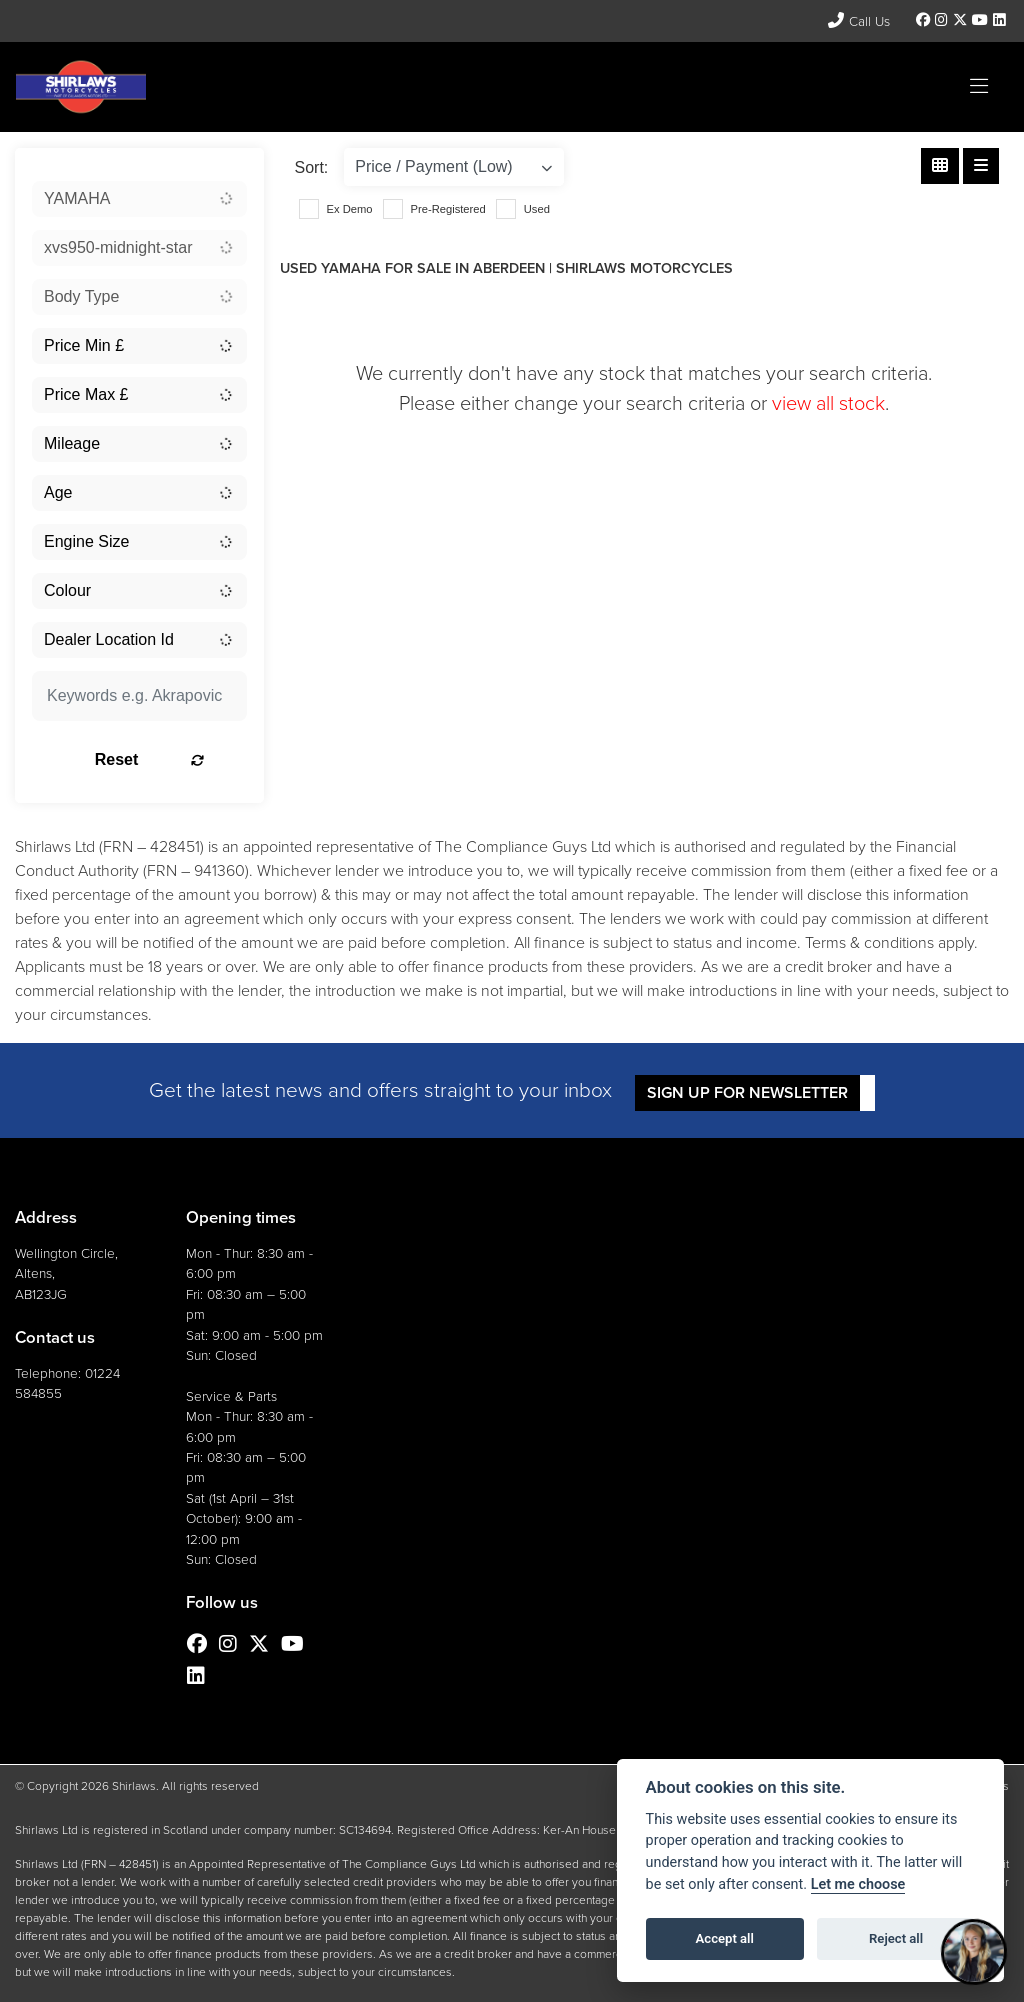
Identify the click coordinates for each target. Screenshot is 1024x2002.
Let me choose (858, 1884)
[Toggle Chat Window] (974, 1952)
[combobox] (139, 199)
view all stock (828, 403)
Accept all (725, 1938)
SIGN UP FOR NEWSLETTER (750, 1092)
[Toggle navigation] (979, 87)
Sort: (312, 167)
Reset (169, 759)
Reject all (896, 1938)
